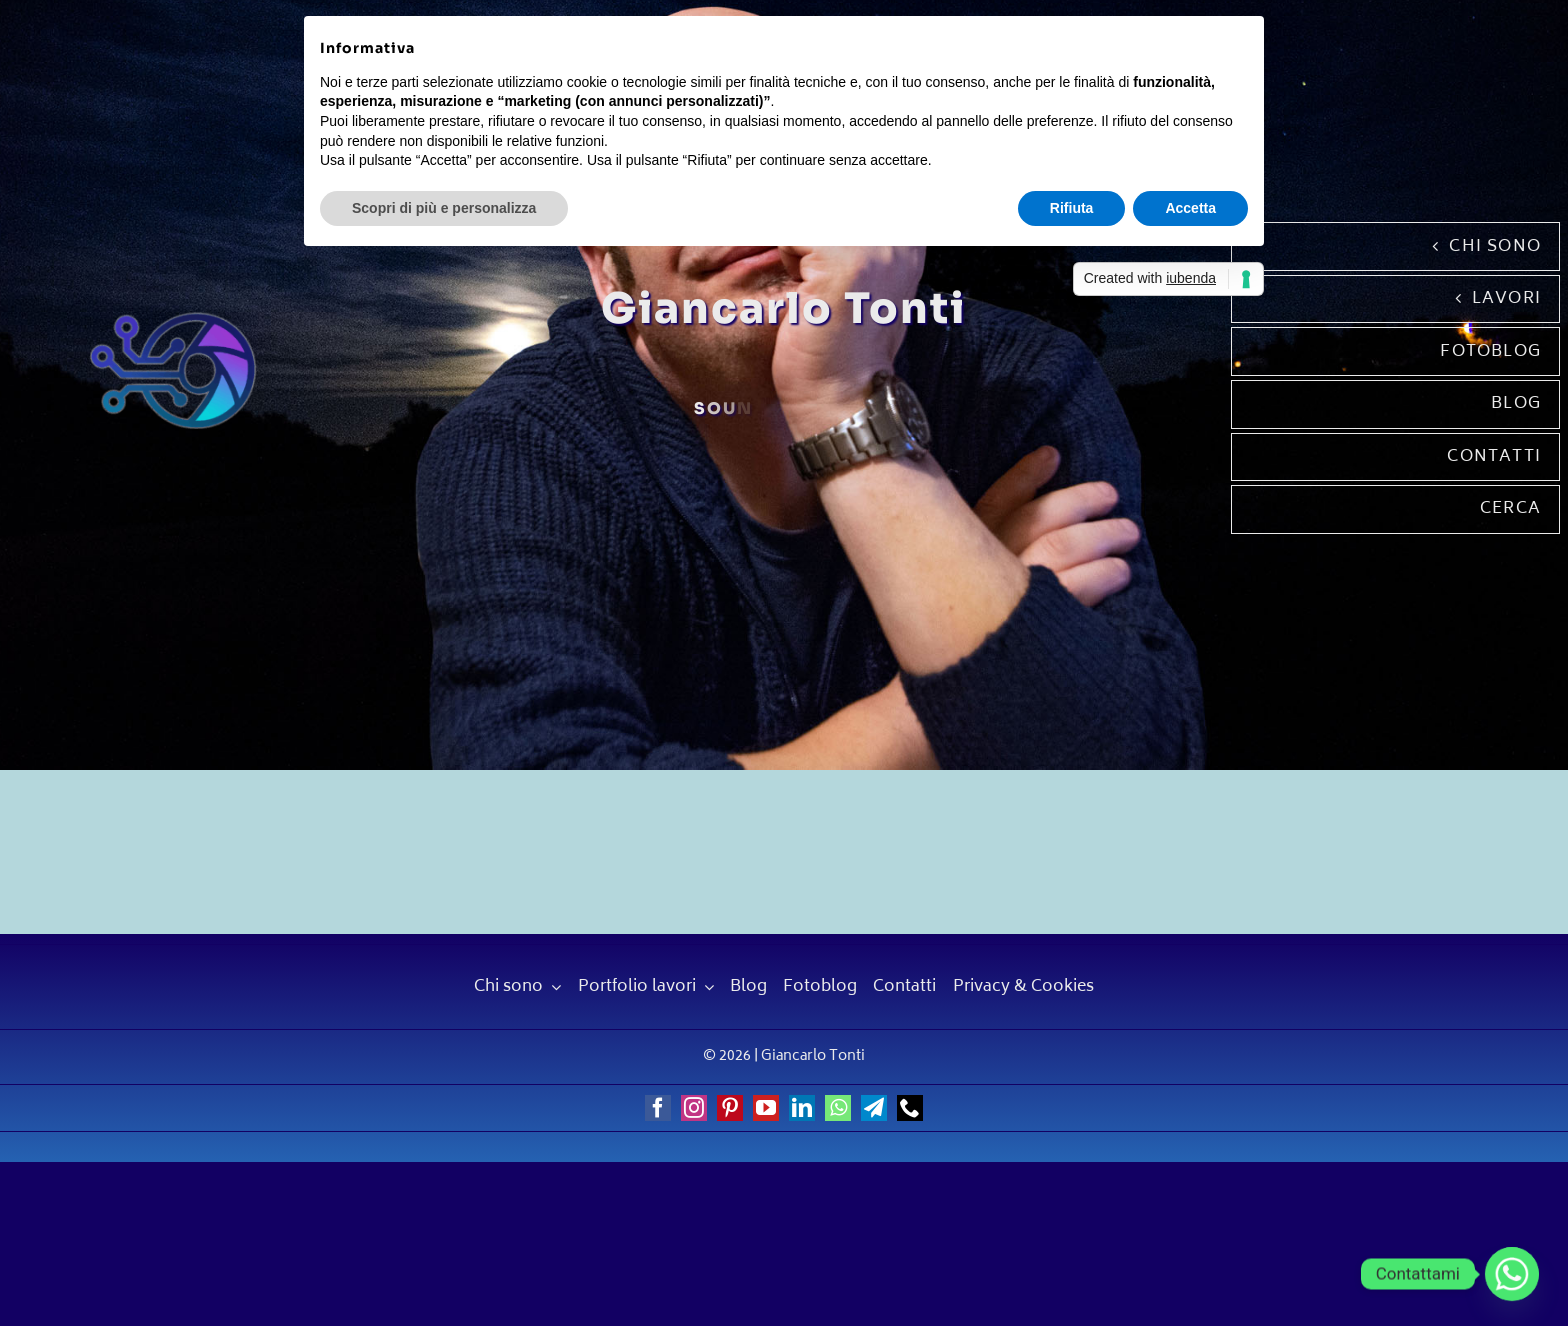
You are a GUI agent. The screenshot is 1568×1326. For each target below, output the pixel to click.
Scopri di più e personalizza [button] (444, 208)
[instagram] (694, 1108)
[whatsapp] (838, 1108)
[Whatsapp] (1512, 1274)
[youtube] (766, 1108)
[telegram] (874, 1108)
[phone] (910, 1108)
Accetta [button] (1190, 208)
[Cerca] (1395, 509)
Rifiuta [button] (1072, 208)
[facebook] (658, 1108)
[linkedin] (802, 1108)
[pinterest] (730, 1108)
